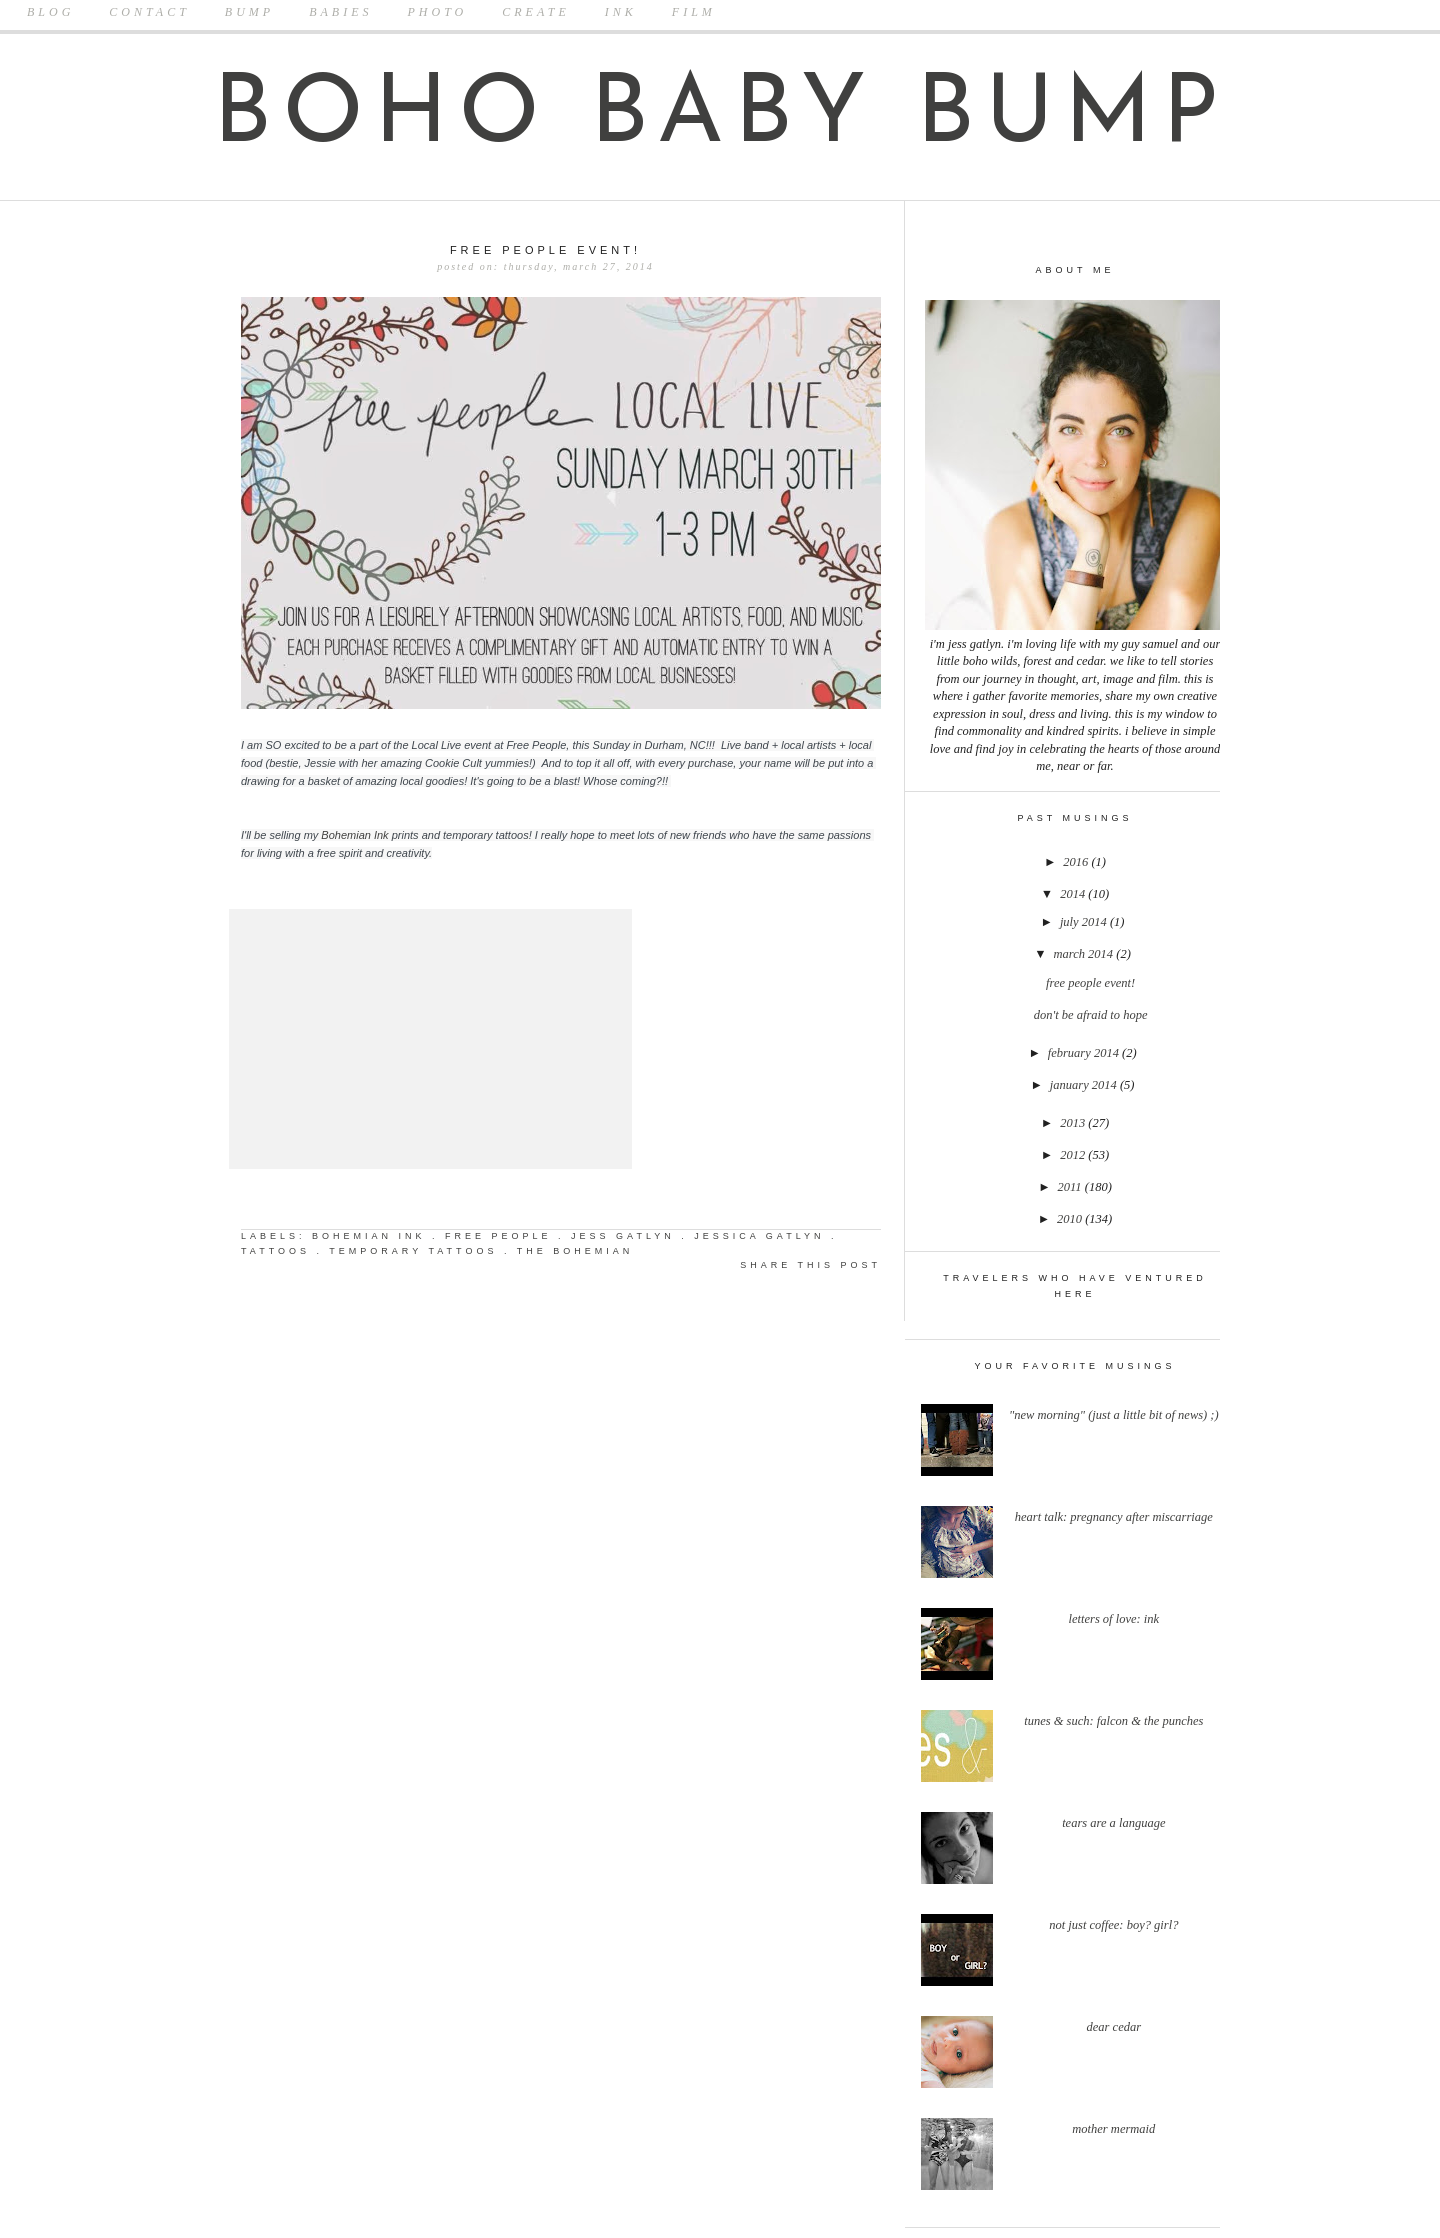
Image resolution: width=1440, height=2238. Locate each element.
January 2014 (1085, 1085)
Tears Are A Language (1113, 1823)
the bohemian (575, 1251)
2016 (1077, 862)
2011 (1071, 1187)
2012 (1074, 1155)
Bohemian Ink (356, 835)
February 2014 (1085, 1053)
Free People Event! (1090, 983)
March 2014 (1085, 954)
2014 (1074, 894)
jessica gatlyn (759, 1236)
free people (498, 1236)
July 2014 (1085, 922)
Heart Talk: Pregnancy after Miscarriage (1114, 1517)
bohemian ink (369, 1236)
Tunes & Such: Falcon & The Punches (1113, 1721)
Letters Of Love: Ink (1114, 1619)
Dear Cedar (1114, 2027)
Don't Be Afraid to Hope (1091, 1015)
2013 (1074, 1123)
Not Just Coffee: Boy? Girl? (1113, 1925)
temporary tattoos (413, 1251)
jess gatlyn (623, 1236)
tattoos (275, 1251)
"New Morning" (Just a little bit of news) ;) (1114, 1415)
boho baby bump (720, 117)
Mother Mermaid (1113, 2129)
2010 (1071, 1219)
